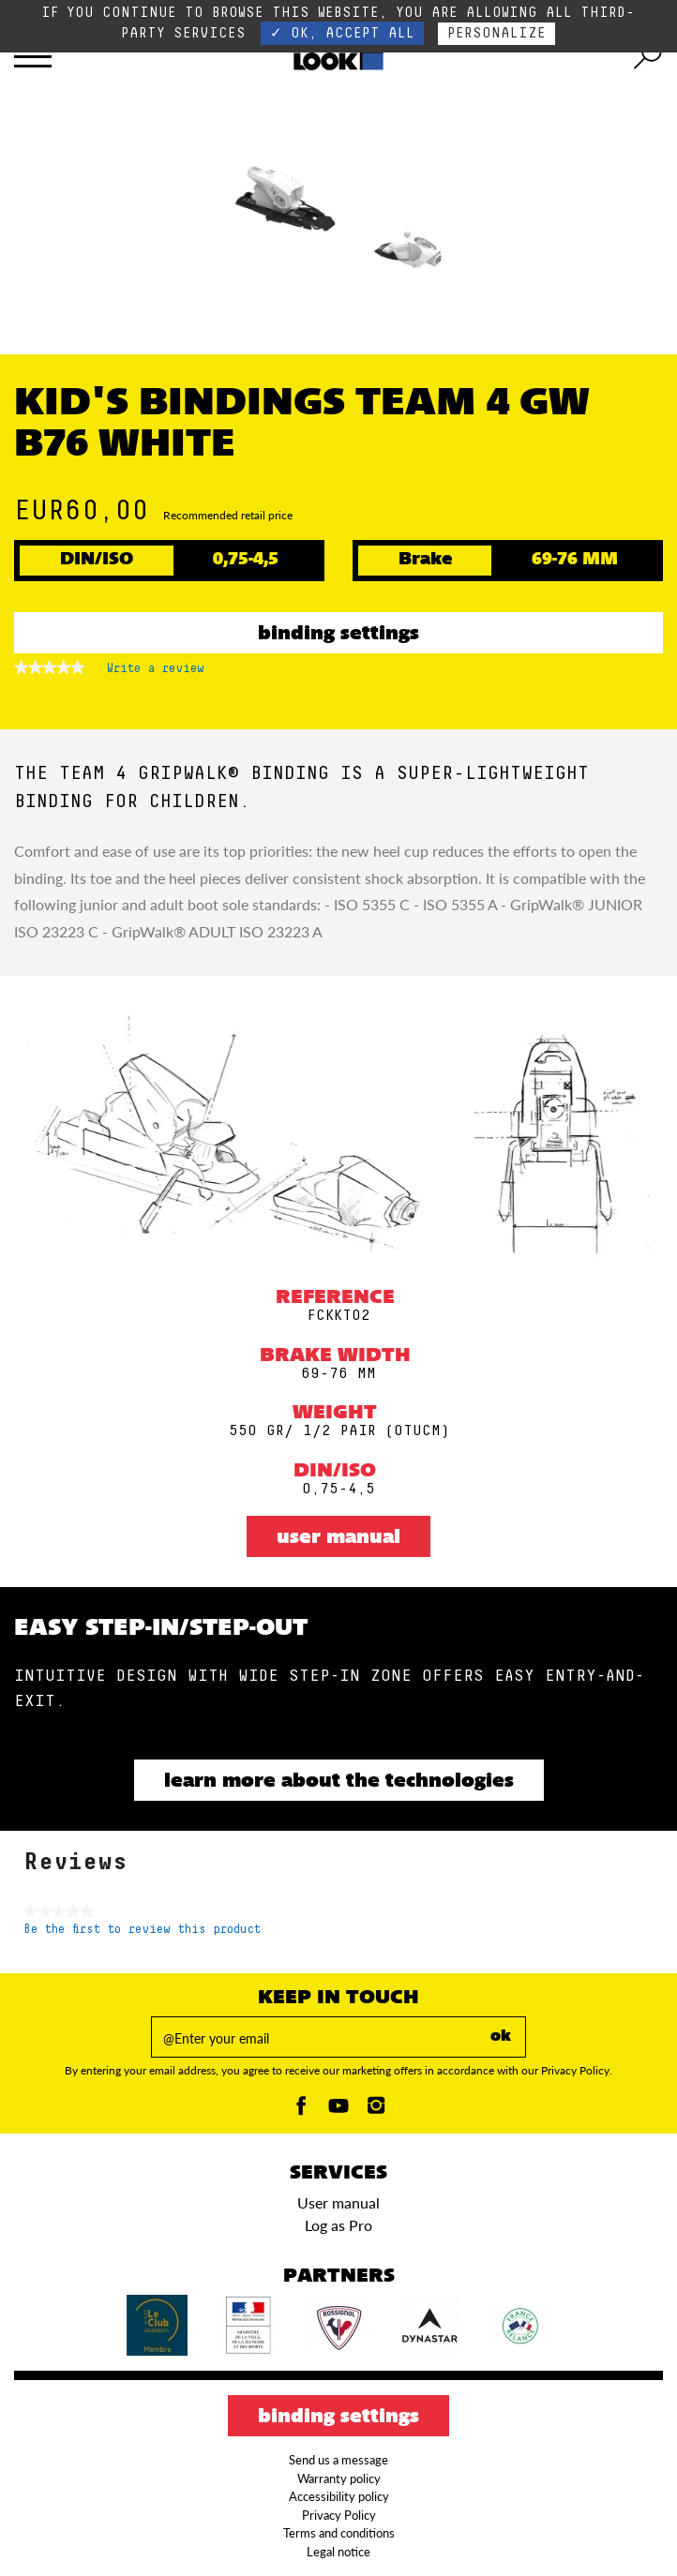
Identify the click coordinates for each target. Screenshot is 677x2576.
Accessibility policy (339, 2496)
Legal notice (338, 2551)
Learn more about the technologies (339, 1782)
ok (500, 2036)
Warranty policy (339, 2478)
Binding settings (338, 634)
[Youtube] (338, 2110)
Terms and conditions (339, 2532)
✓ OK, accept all (342, 33)
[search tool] (648, 56)
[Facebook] (301, 2110)
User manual (338, 1538)
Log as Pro (338, 2225)
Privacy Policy (339, 2515)
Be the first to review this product (142, 1930)
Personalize (496, 33)
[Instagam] (376, 2110)
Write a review (155, 672)
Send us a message (338, 2459)
